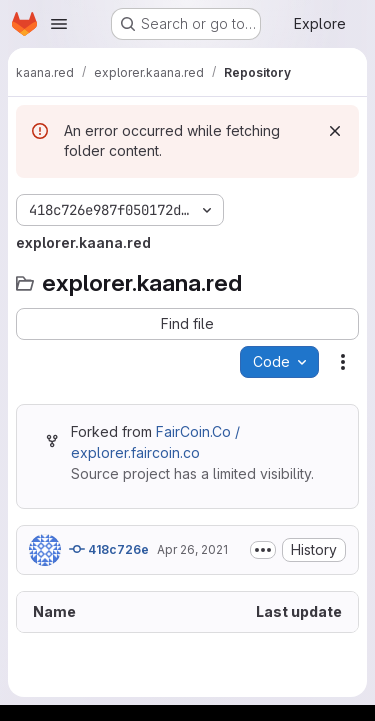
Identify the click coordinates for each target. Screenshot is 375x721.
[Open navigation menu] (59, 24)
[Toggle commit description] (263, 550)
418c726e (109, 549)
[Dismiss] (335, 131)
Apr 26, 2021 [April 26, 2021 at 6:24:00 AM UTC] (192, 549)
